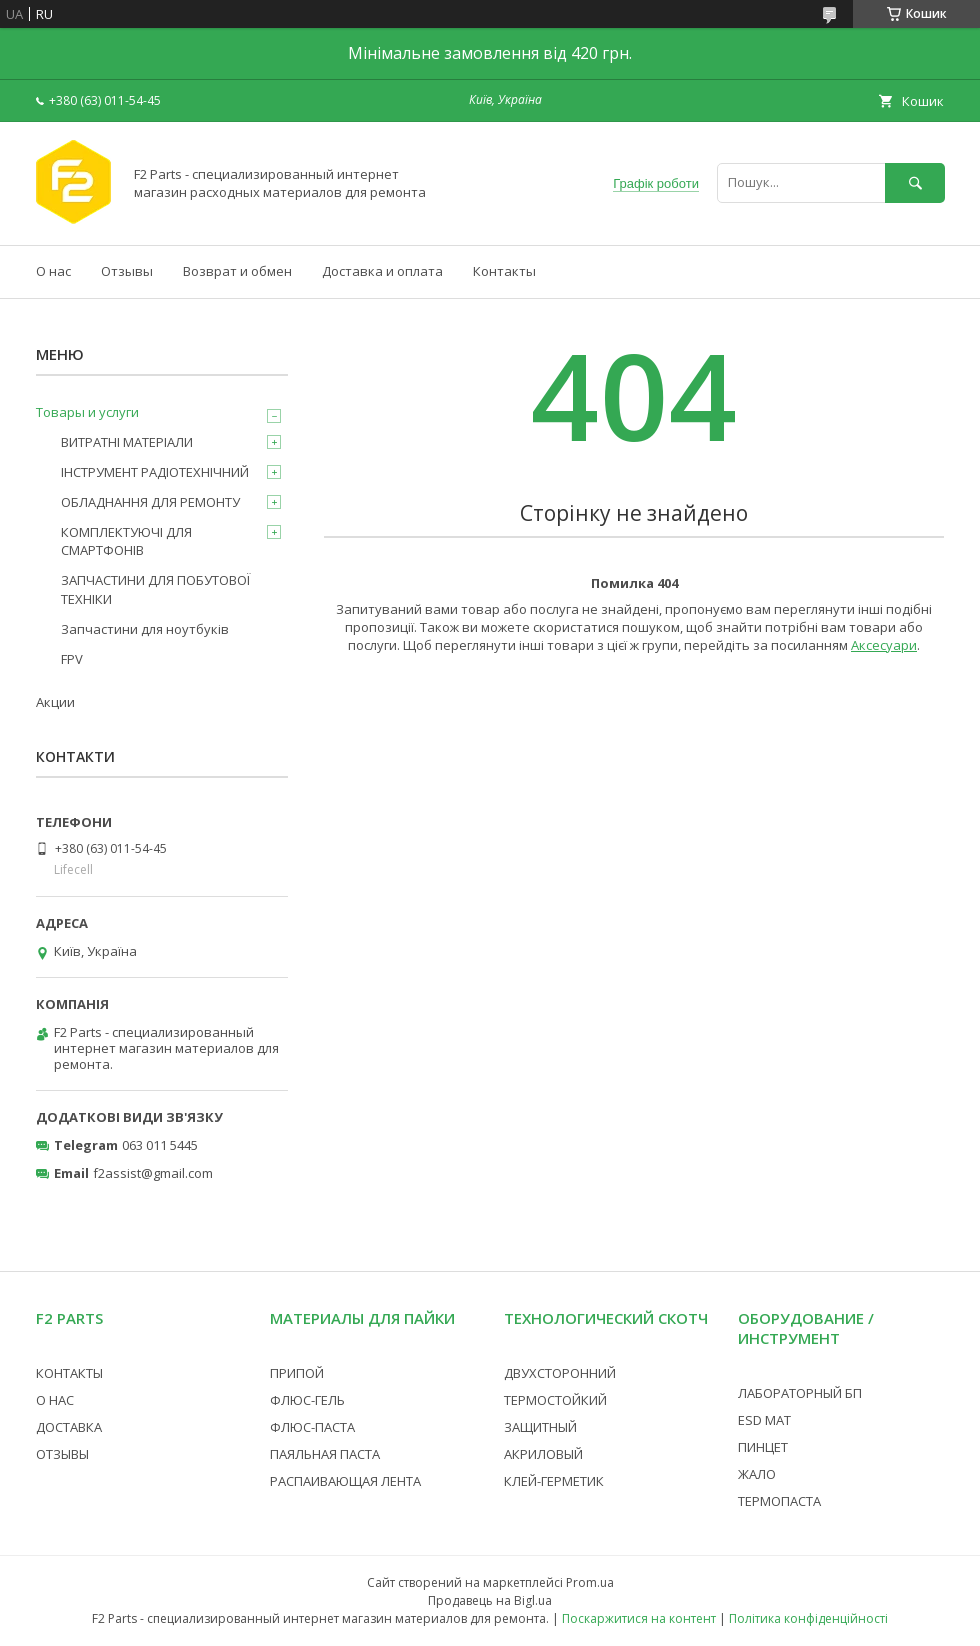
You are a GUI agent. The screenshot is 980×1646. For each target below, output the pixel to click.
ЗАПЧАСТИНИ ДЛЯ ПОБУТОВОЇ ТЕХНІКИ (155, 589)
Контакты (504, 271)
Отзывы (127, 271)
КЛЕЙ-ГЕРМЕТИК (554, 1481)
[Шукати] (915, 182)
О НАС (55, 1400)
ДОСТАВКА (69, 1427)
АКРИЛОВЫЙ (543, 1454)
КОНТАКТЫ (69, 1373)
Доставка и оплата (382, 271)
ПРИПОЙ (297, 1373)
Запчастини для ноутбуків (145, 629)
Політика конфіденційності (808, 1618)
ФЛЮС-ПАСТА (312, 1427)
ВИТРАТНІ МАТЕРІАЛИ (127, 442)
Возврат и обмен (237, 271)
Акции (55, 702)
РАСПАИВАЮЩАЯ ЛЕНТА (345, 1481)
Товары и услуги (87, 412)
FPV (72, 659)
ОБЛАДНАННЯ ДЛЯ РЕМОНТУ (150, 502)
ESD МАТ (764, 1420)
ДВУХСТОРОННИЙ (560, 1373)
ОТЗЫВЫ (62, 1454)
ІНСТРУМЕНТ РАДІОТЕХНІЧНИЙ (155, 472)
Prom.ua (590, 1582)
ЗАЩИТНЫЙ (540, 1427)
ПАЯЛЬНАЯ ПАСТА (325, 1454)
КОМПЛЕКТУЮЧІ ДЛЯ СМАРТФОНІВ (126, 541)
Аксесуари (884, 645)
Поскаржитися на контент (639, 1618)
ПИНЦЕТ (763, 1447)
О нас (53, 271)
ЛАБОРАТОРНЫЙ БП (800, 1393)
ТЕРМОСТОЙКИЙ (555, 1400)
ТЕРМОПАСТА (779, 1501)
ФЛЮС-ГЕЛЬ (307, 1400)
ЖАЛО (757, 1474)
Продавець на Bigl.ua (490, 1600)
